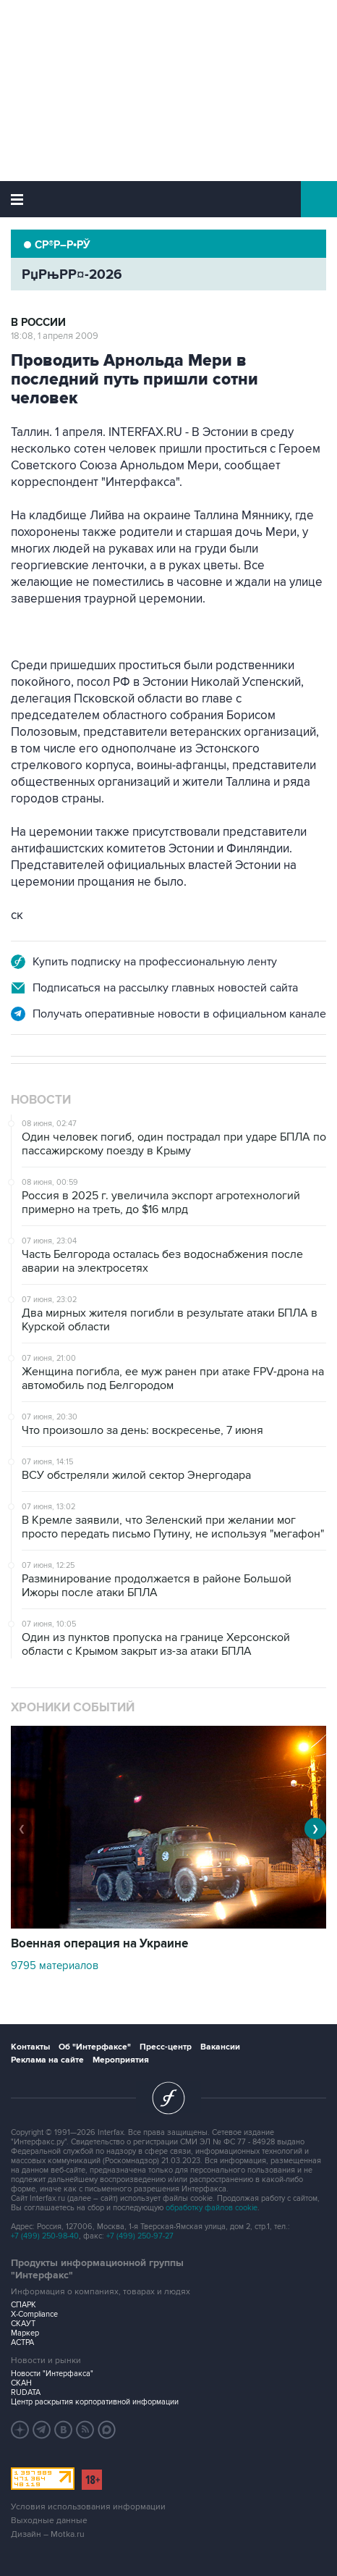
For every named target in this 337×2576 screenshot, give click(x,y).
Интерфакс (169, 199)
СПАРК (23, 2304)
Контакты (30, 2047)
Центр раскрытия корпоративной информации (95, 2402)
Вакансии (220, 2047)
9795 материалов (54, 1965)
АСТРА (22, 2342)
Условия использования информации (88, 2506)
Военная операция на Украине (99, 1944)
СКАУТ (23, 2323)
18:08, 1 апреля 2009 (54, 336)
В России (38, 323)
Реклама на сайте (47, 2060)
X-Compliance (34, 2314)
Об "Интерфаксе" (95, 2047)
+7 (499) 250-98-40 (45, 2236)
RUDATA (25, 2392)
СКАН (21, 2383)
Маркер (25, 2333)
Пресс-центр (166, 2047)
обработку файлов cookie (211, 2207)
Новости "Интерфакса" (52, 2373)
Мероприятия (121, 2060)
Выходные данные (49, 2520)
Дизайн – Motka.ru (48, 2534)
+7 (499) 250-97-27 (140, 2236)
